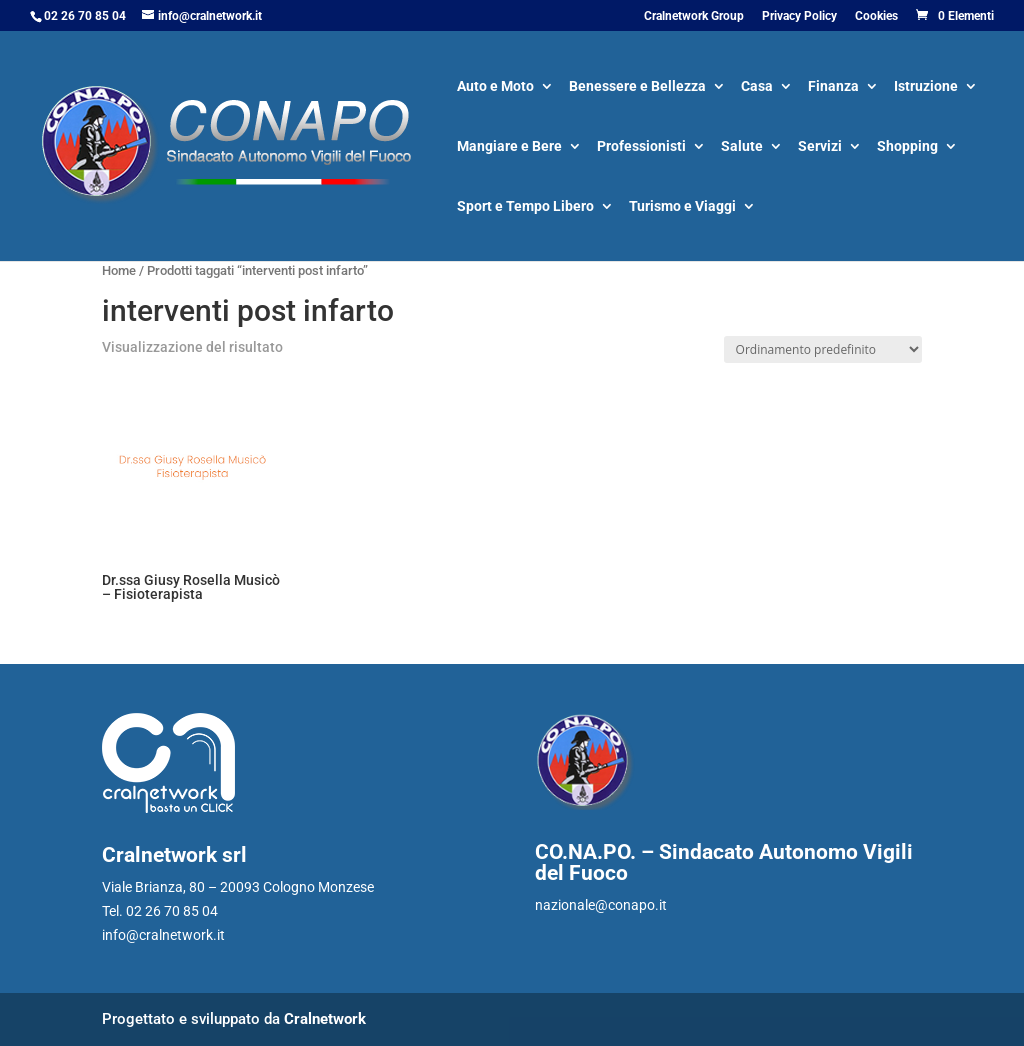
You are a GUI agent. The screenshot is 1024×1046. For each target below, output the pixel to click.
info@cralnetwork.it (163, 935)
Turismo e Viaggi (682, 207)
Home (119, 270)
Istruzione (926, 87)
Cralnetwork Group (694, 16)
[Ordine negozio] (823, 349)
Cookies (876, 16)
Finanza (833, 87)
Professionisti (641, 147)
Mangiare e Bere (509, 147)
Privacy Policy (799, 16)
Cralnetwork (325, 1019)
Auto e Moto (495, 87)
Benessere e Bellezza (637, 87)
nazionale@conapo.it (601, 905)
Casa (757, 87)
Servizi (820, 147)
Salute (742, 147)
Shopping (907, 147)
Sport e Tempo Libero (525, 207)
